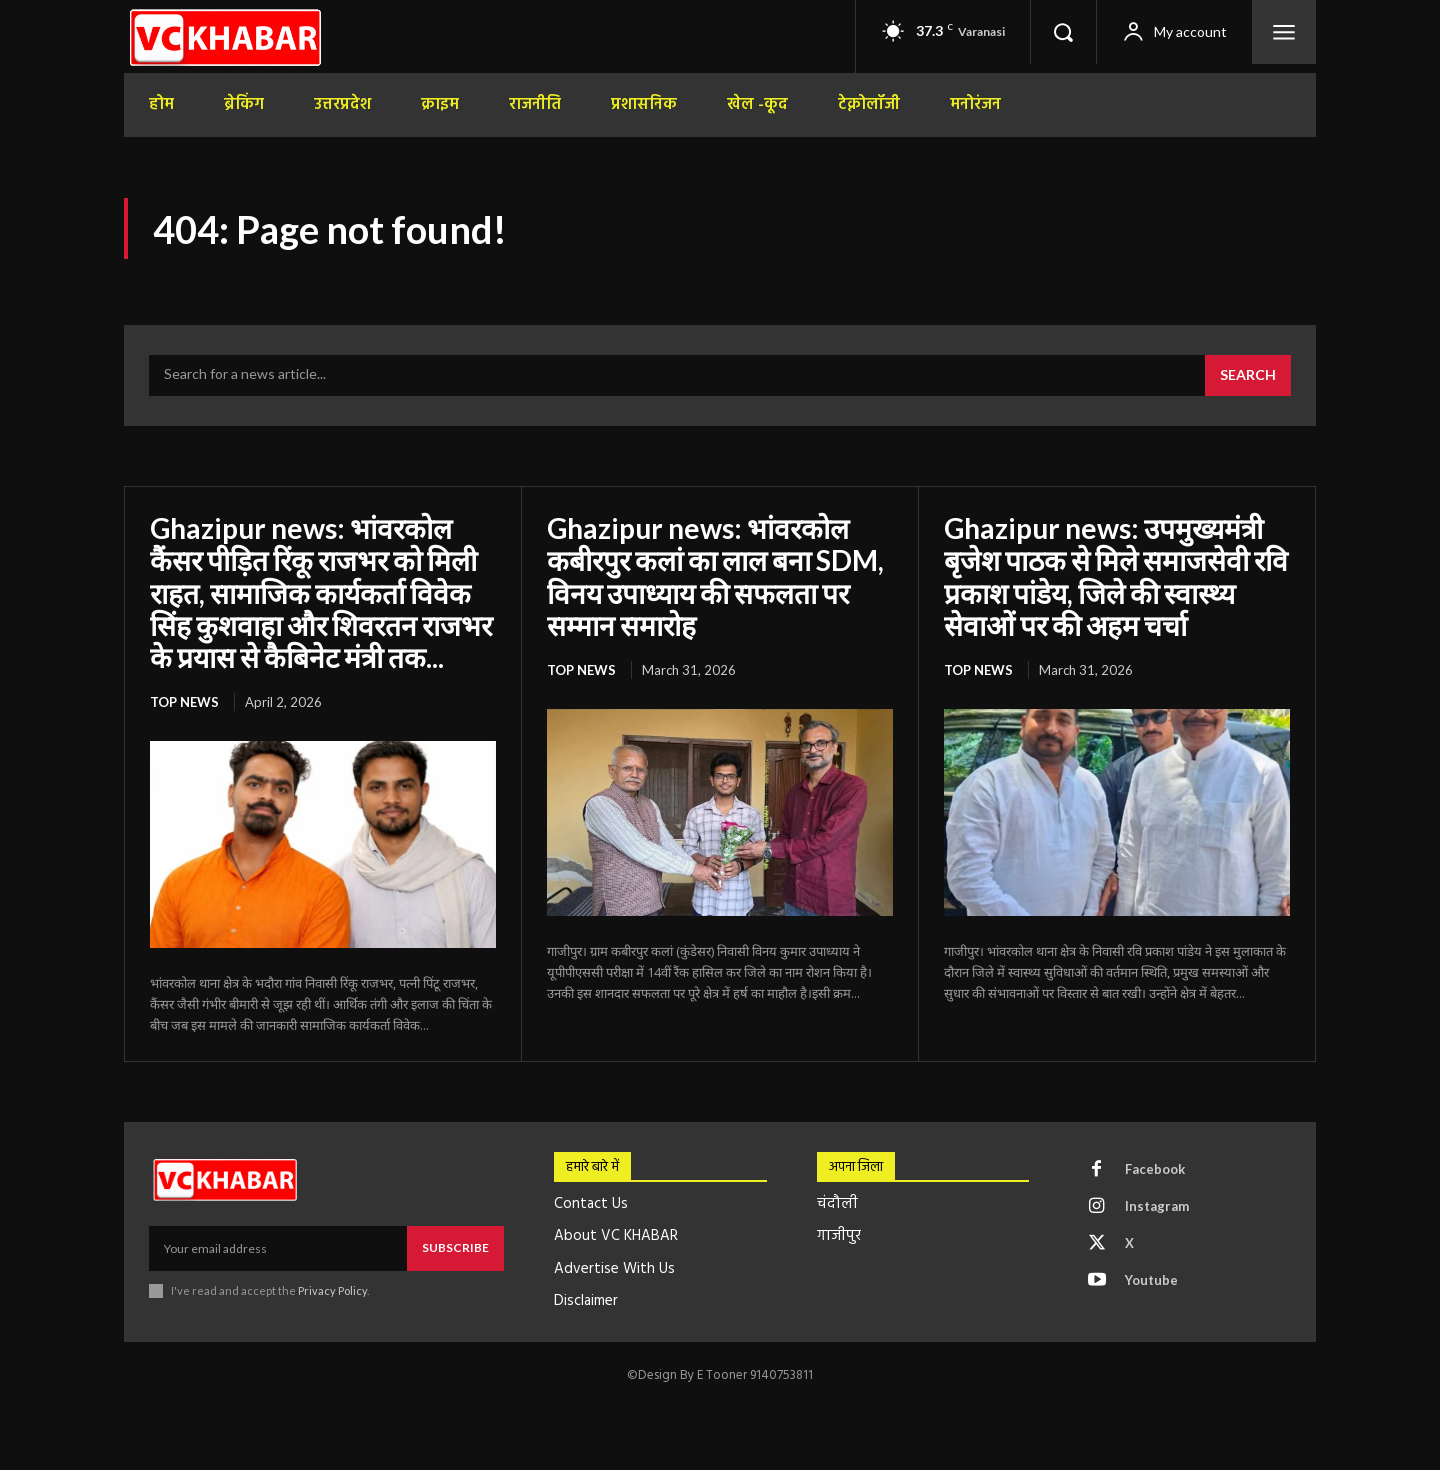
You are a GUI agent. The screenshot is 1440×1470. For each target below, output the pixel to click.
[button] (1063, 32)
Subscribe (455, 1247)
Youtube (1151, 1280)
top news (184, 702)
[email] (278, 1248)
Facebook (1155, 1169)
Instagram (1157, 1206)
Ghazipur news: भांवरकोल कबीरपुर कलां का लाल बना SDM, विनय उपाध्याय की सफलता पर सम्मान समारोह (715, 576)
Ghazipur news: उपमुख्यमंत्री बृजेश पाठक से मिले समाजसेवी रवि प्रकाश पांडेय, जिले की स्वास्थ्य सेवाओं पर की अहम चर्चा (1116, 576)
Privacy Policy (332, 1290)
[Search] (1248, 376)
